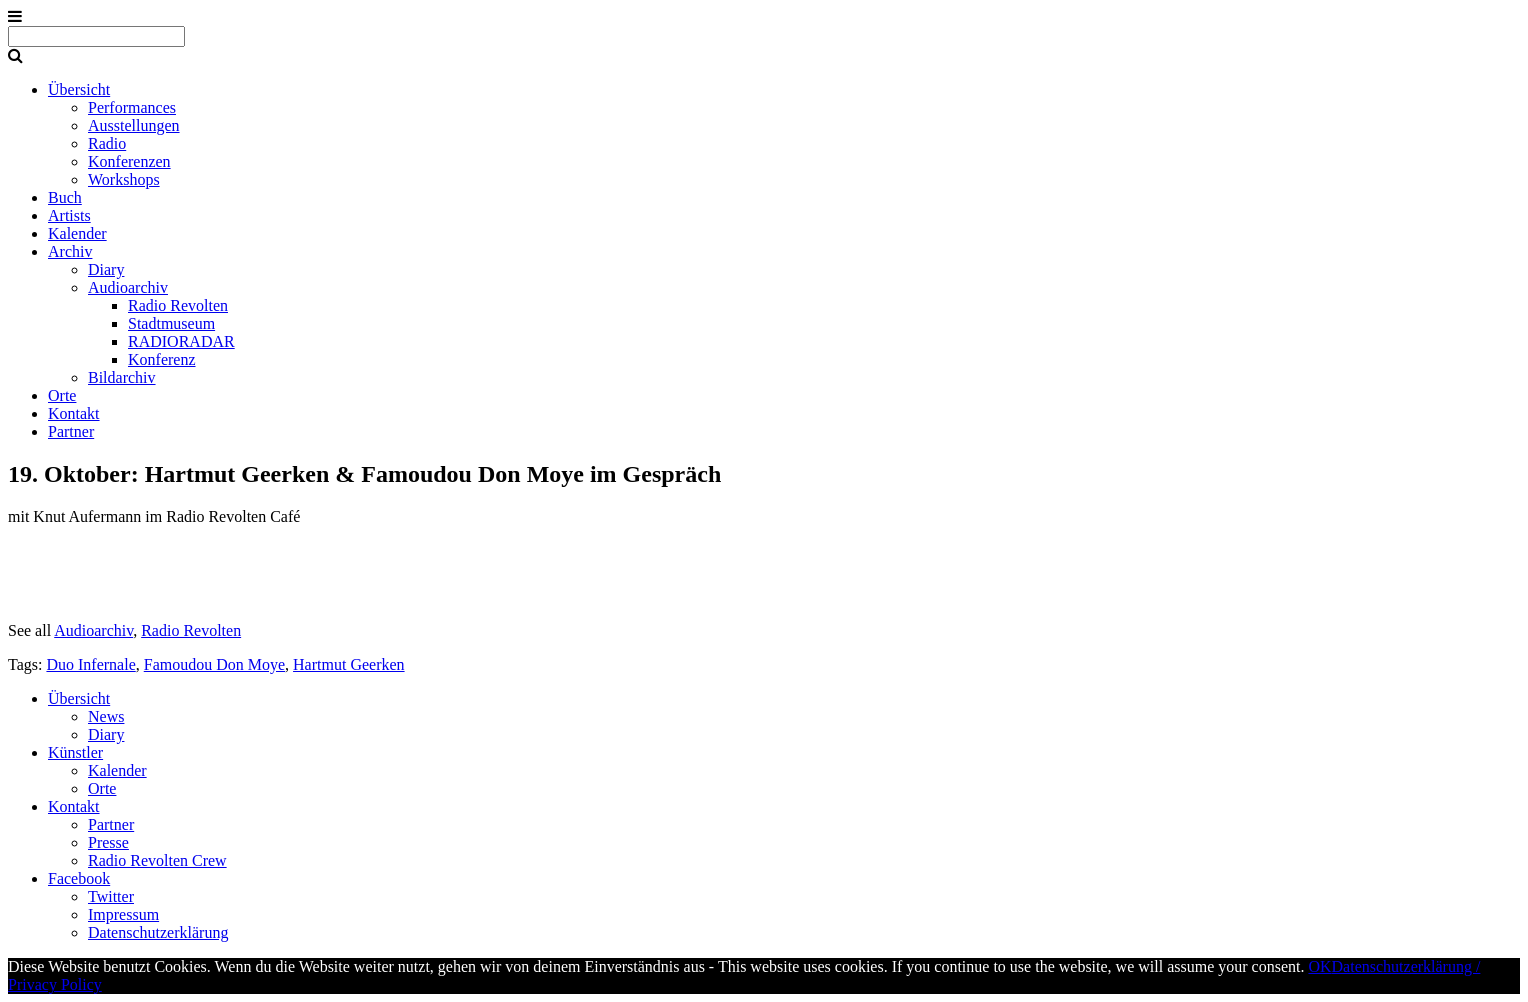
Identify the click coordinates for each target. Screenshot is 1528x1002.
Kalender (77, 233)
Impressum (123, 914)
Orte (62, 395)
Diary (106, 269)
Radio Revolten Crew (157, 860)
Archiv (70, 251)
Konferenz (162, 359)
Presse (108, 842)
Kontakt (74, 413)
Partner (71, 431)
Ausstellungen (134, 125)
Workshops (124, 179)
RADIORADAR (181, 341)
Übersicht (79, 89)
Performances (132, 107)
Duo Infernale (90, 664)
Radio (107, 143)
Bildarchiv (122, 377)
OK (1319, 966)
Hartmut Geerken (349, 664)
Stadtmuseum (171, 323)
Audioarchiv (128, 287)
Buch (65, 197)
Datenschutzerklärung (158, 932)
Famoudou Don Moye (214, 664)
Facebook (79, 878)
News (106, 716)
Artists (69, 215)
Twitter (111, 896)
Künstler (75, 752)
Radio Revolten (178, 305)
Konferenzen (129, 161)
